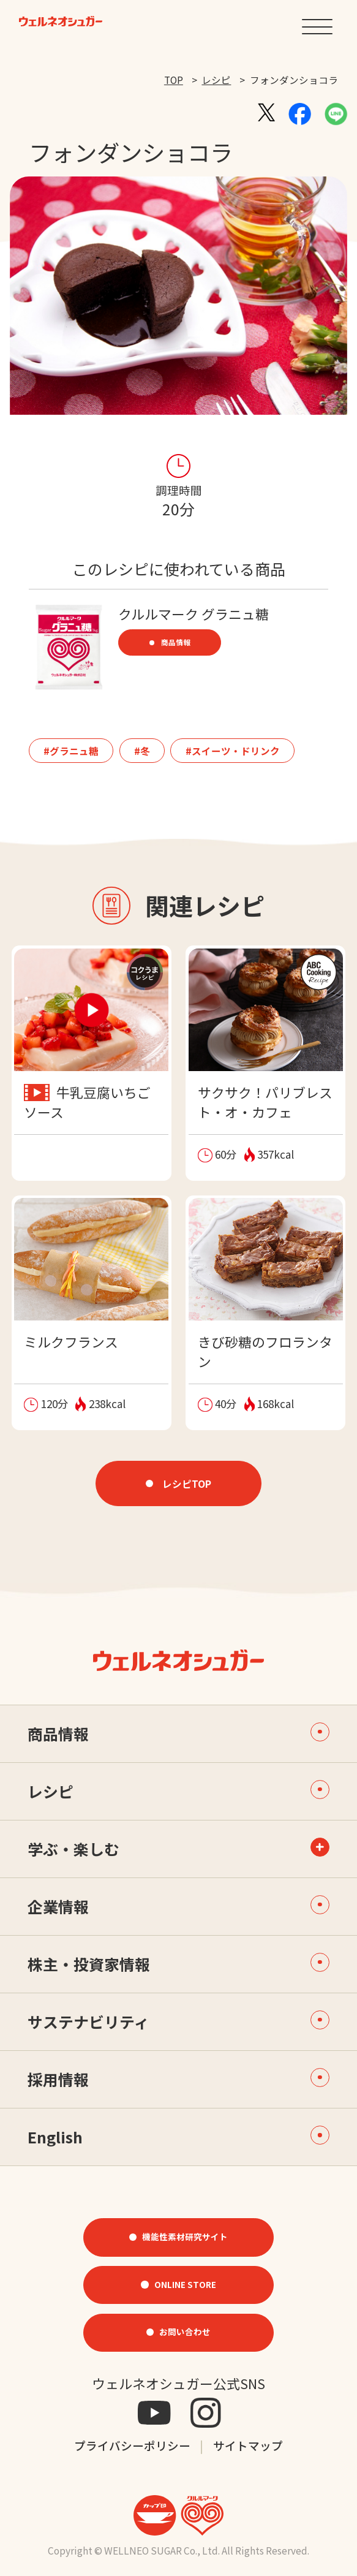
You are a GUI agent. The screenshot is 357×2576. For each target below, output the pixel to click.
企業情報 (178, 1906)
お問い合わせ (185, 2331)
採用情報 (178, 2079)
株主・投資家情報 (178, 1964)
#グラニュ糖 (71, 750)
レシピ (216, 79)
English (178, 2137)
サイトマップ (248, 2445)
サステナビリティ (178, 2021)
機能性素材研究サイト (185, 2236)
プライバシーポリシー (132, 2445)
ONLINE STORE (185, 2284)
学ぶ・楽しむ (73, 1849)
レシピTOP (187, 1483)
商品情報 (175, 642)
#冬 (142, 750)
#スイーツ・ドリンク (233, 750)
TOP (173, 79)
